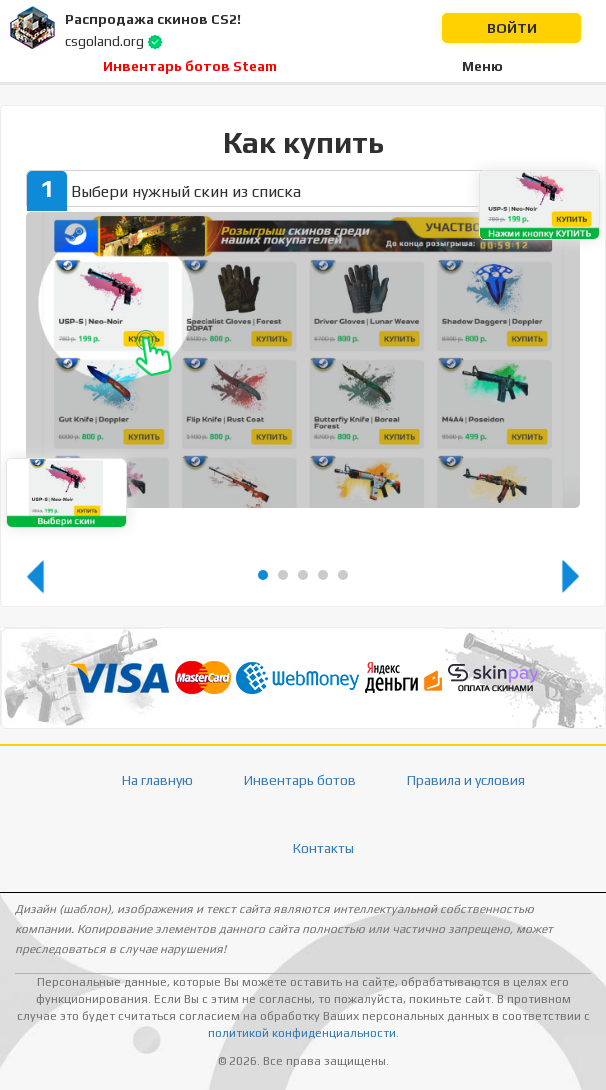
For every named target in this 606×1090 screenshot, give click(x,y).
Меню (482, 66)
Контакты (323, 848)
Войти (512, 28)
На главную (157, 780)
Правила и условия (466, 780)
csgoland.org (104, 41)
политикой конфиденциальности (302, 1033)
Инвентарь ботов (300, 780)
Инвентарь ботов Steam (190, 66)
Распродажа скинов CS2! (153, 19)
